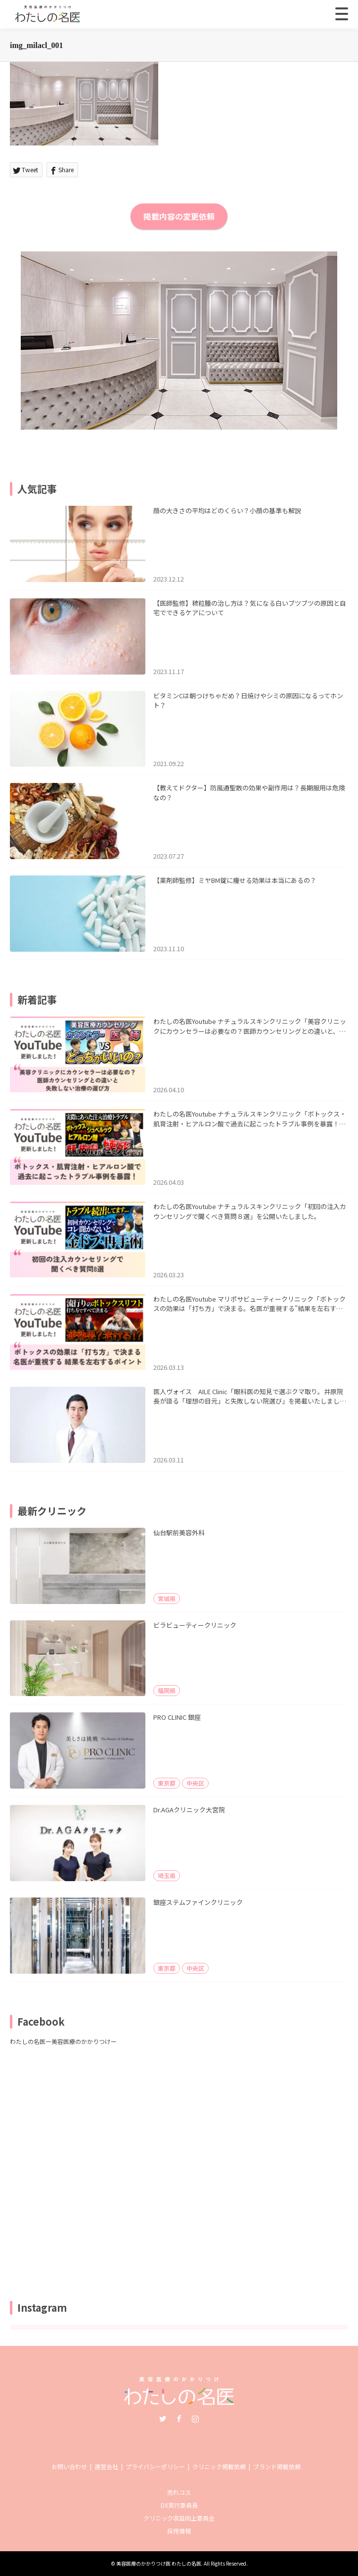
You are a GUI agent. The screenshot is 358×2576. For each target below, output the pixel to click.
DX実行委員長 (179, 2505)
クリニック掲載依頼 (219, 2466)
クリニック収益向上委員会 (179, 2518)
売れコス (179, 2492)
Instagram (195, 2418)
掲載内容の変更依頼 (179, 216)
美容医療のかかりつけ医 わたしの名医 (158, 2563)
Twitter (162, 2418)
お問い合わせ (69, 2466)
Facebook (179, 2418)
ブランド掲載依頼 (277, 2466)
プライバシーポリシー (155, 2466)
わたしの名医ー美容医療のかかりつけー (63, 2041)
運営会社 (106, 2466)
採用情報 (179, 2531)
